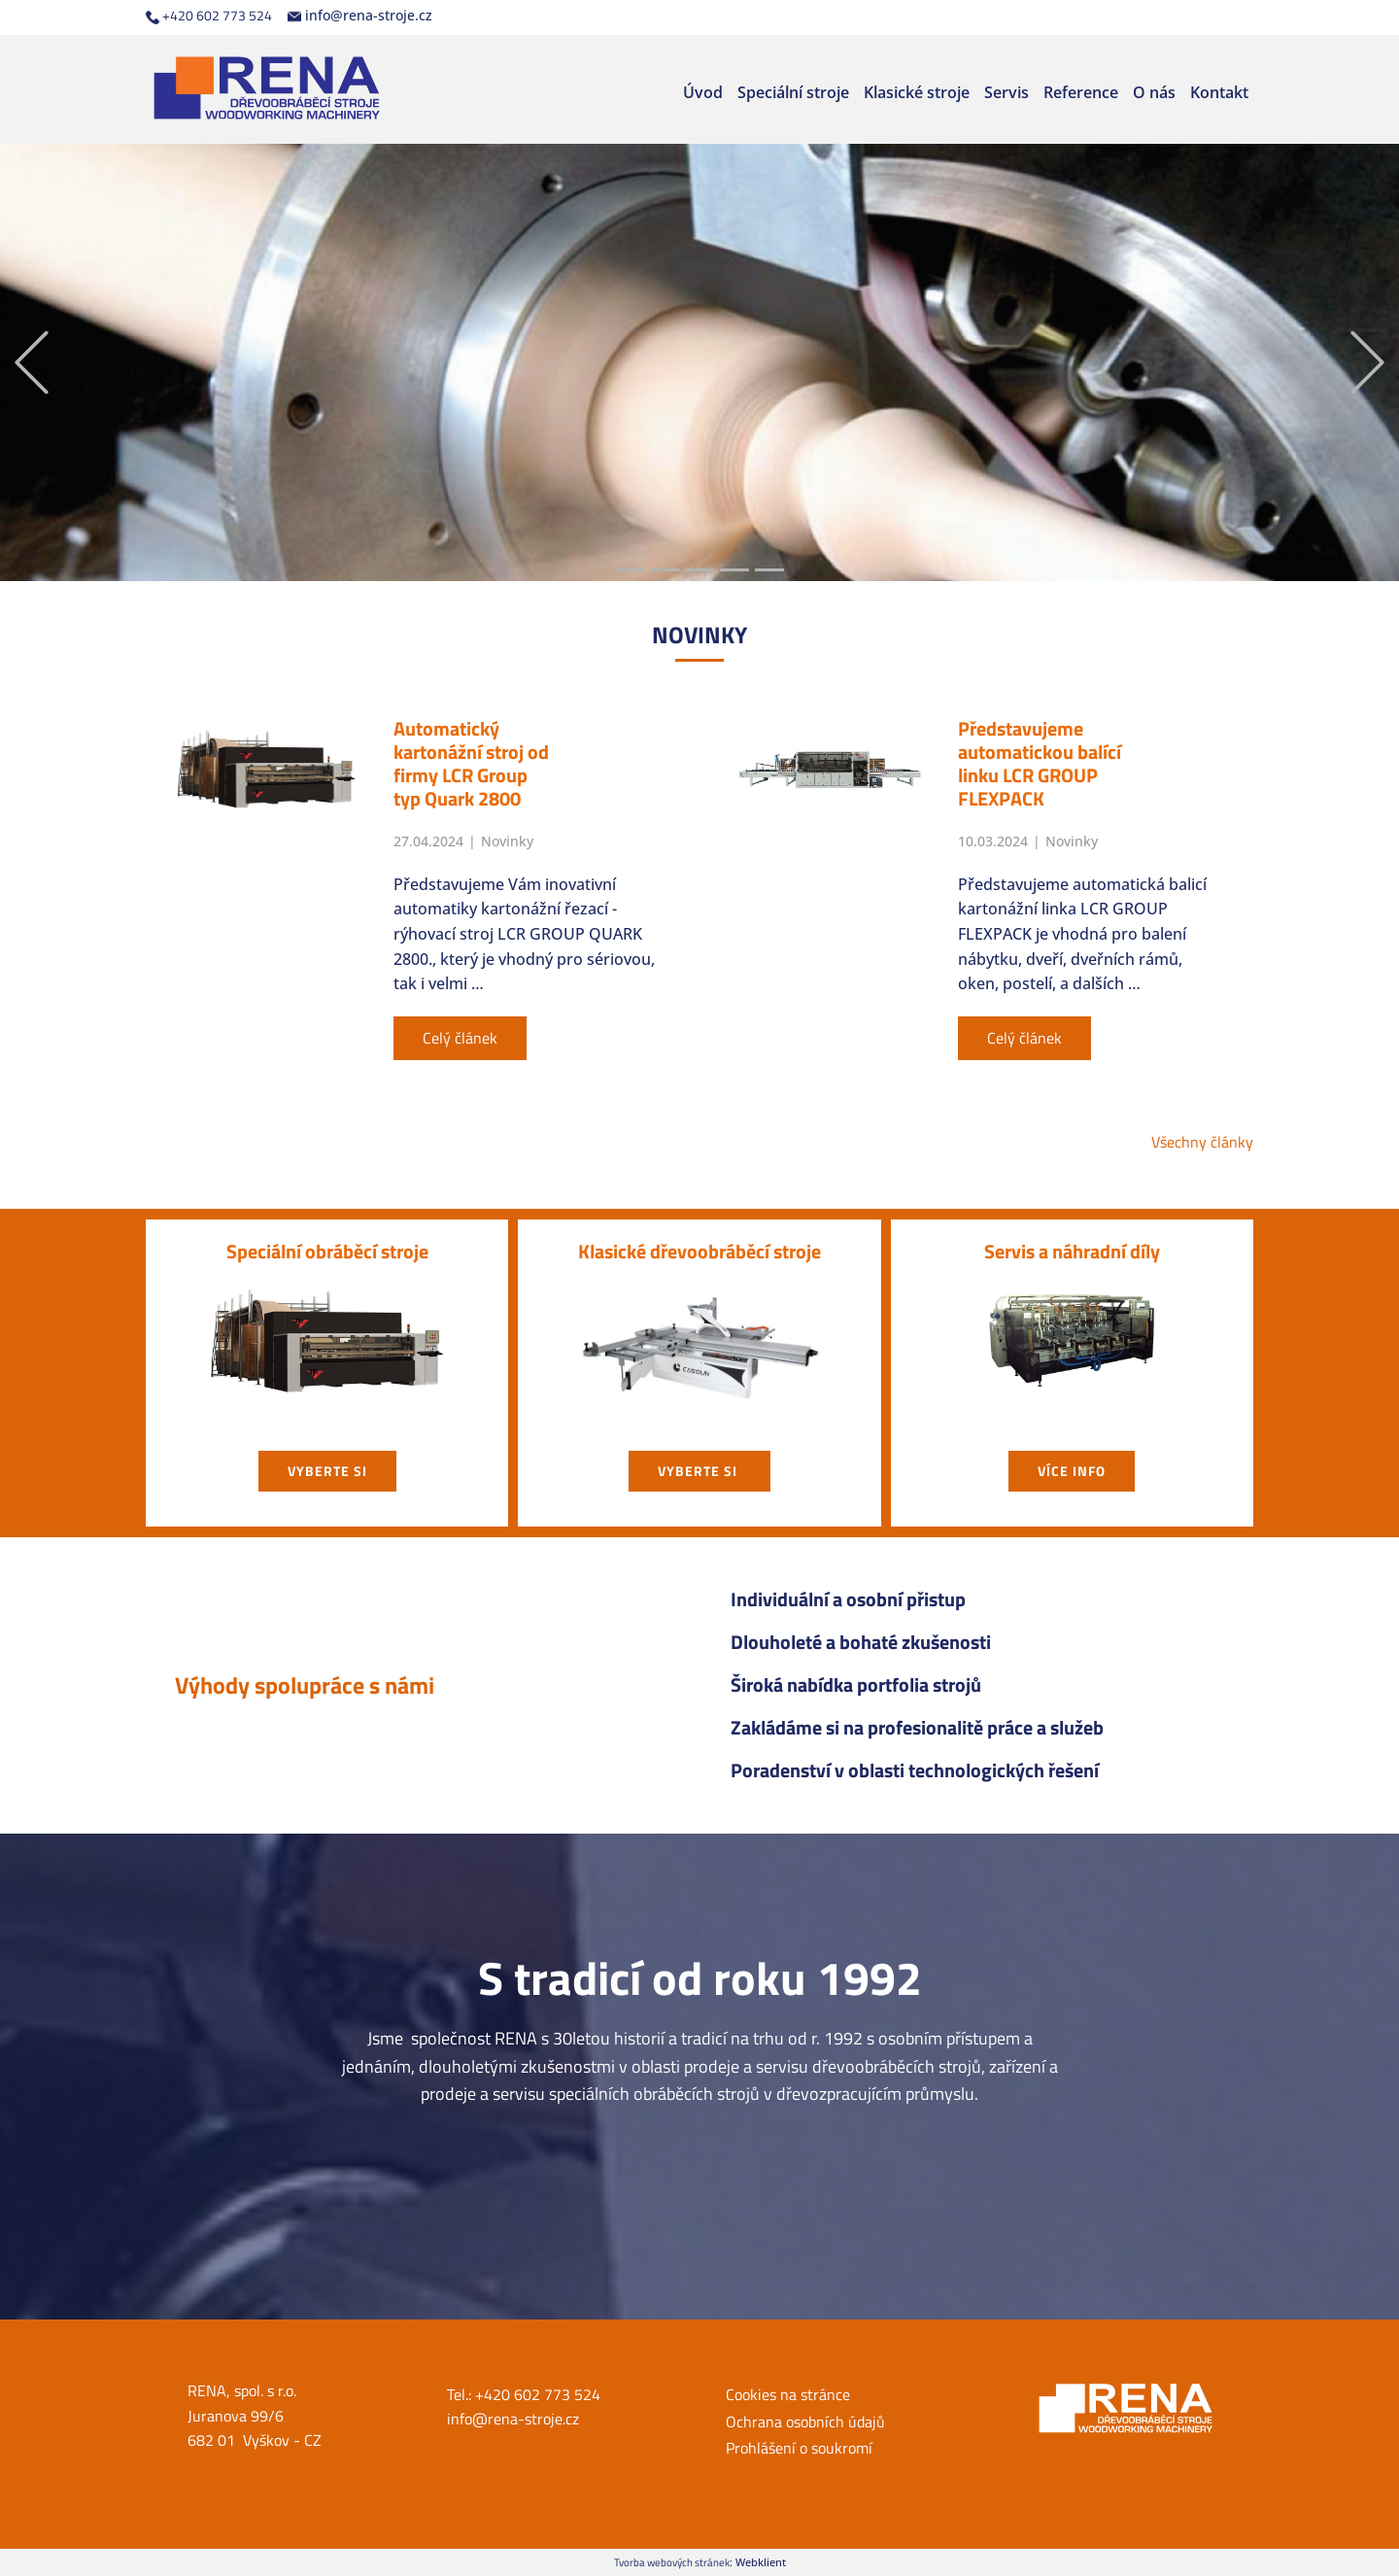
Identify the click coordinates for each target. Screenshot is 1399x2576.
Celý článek (460, 1037)
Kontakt (1219, 92)
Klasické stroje (917, 92)
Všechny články (1202, 1141)
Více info (1072, 1470)
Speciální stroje (793, 92)
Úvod (703, 92)
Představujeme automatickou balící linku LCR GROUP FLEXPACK (1039, 763)
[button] (31, 363)
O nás (1154, 92)
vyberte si (327, 1470)
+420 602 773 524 (209, 15)
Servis (1006, 92)
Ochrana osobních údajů (805, 2421)
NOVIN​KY (699, 634)
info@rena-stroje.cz (360, 15)
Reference (1080, 92)
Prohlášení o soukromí (799, 2447)
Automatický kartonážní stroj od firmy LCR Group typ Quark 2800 (471, 763)
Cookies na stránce (788, 2394)
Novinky (507, 841)
